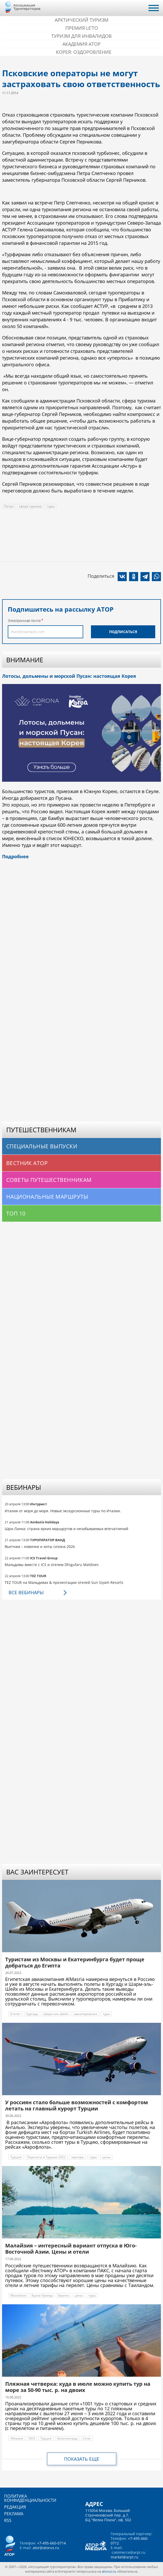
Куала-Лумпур (42, 2295)
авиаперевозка (85, 2014)
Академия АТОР (81, 44)
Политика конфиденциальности (30, 2498)
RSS (7, 2520)
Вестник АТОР (27, 1163)
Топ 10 (16, 1213)
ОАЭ (32, 2438)
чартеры (77, 2157)
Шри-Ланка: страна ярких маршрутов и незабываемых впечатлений (66, 1528)
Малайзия (18, 2295)
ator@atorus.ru (46, 2547)
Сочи (87, 2438)
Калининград (67, 2438)
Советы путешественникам (49, 1179)
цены (106, 2157)
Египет (15, 2014)
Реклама (13, 2514)
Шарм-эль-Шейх (56, 2014)
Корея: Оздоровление (83, 52)
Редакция (15, 2507)
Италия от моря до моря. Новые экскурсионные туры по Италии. (63, 1510)
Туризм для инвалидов (81, 36)
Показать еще (81, 2459)
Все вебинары (26, 1592)
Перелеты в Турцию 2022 (46, 2157)
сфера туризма (30, 506)
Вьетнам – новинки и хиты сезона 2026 (40, 1546)
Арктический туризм (81, 20)
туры (50, 506)
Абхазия (16, 2438)
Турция (16, 2157)
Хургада (32, 2014)
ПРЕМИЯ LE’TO (81, 28)
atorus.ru (109, 2571)
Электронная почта (24, 620)
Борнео (63, 2295)
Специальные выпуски (41, 1146)
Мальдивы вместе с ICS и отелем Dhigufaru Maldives (52, 1564)
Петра (8, 506)
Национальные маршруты (47, 1196)
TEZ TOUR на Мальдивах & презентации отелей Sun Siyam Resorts (64, 1582)
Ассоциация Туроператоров (27, 7)
